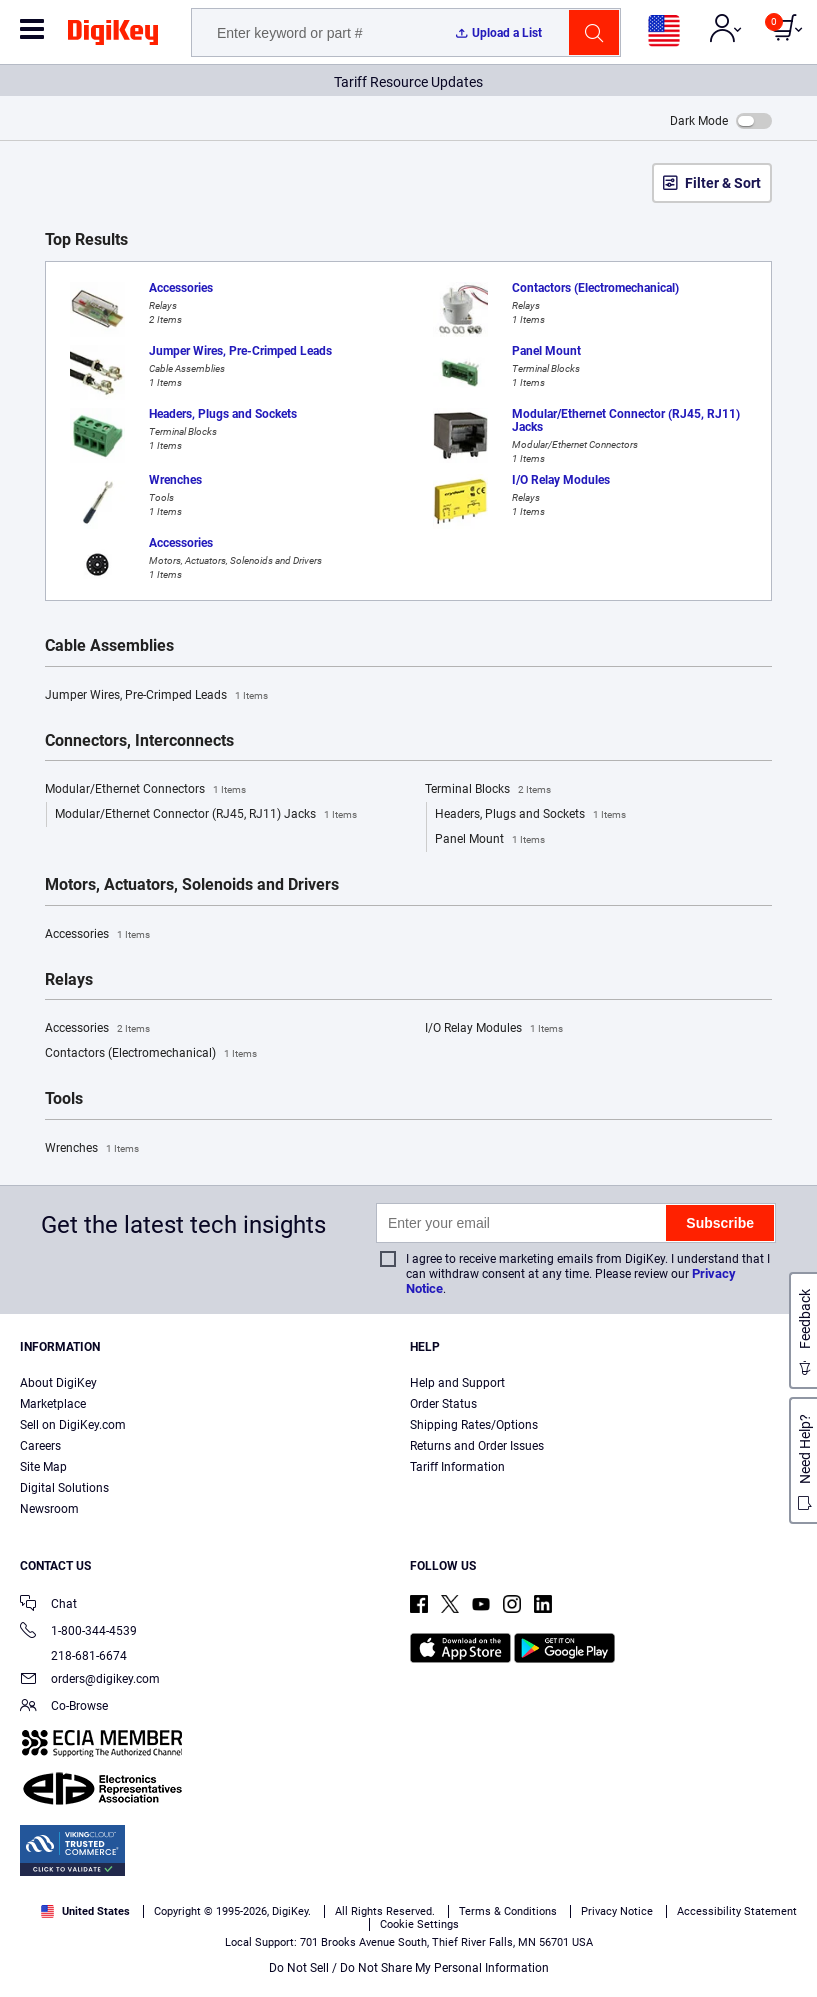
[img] (113, 36)
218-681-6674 (73, 1656)
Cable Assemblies (109, 646)
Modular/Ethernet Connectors (145, 790)
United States (85, 1911)
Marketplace (53, 1404)
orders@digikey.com (90, 1680)
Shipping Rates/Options (474, 1425)
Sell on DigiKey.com (73, 1425)
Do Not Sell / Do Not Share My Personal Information (409, 1968)
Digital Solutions (64, 1488)
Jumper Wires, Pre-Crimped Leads (156, 696)
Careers (40, 1446)
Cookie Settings (419, 1924)
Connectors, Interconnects (139, 741)
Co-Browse (64, 1707)
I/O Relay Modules (494, 1029)
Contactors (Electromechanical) (151, 1054)
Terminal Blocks (488, 790)
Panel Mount (490, 840)
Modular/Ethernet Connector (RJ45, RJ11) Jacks (206, 815)
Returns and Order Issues (477, 1446)
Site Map (43, 1467)
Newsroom (49, 1509)
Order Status (443, 1404)
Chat (48, 1605)
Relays (69, 980)
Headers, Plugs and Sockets (530, 815)
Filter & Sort (723, 183)
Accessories (97, 935)
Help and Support (457, 1383)
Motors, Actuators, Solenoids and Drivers (192, 885)
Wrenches (92, 1149)
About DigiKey (58, 1383)
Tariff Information (457, 1467)
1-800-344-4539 (78, 1632)
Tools (64, 1099)
